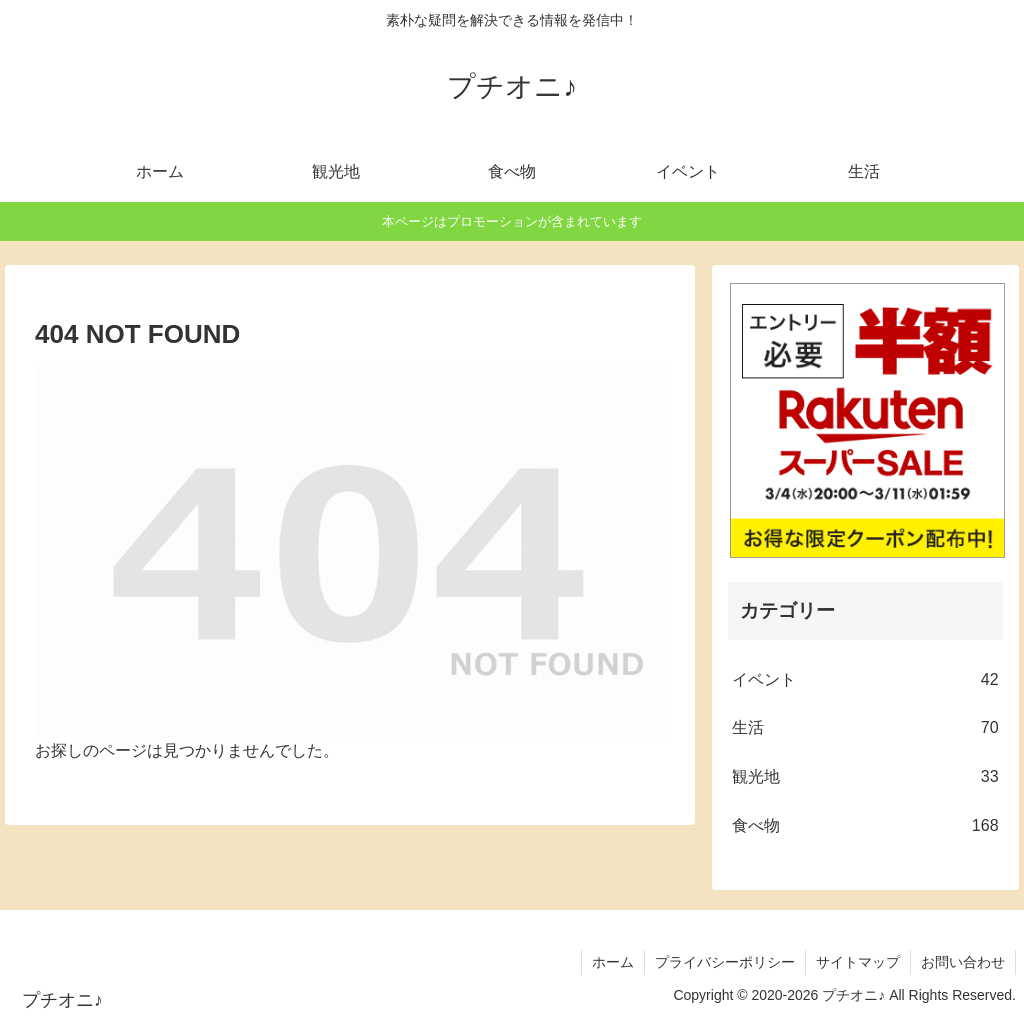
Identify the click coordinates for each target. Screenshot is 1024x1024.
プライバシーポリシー (725, 962)
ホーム (613, 962)
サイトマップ (858, 962)
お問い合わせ (963, 962)
